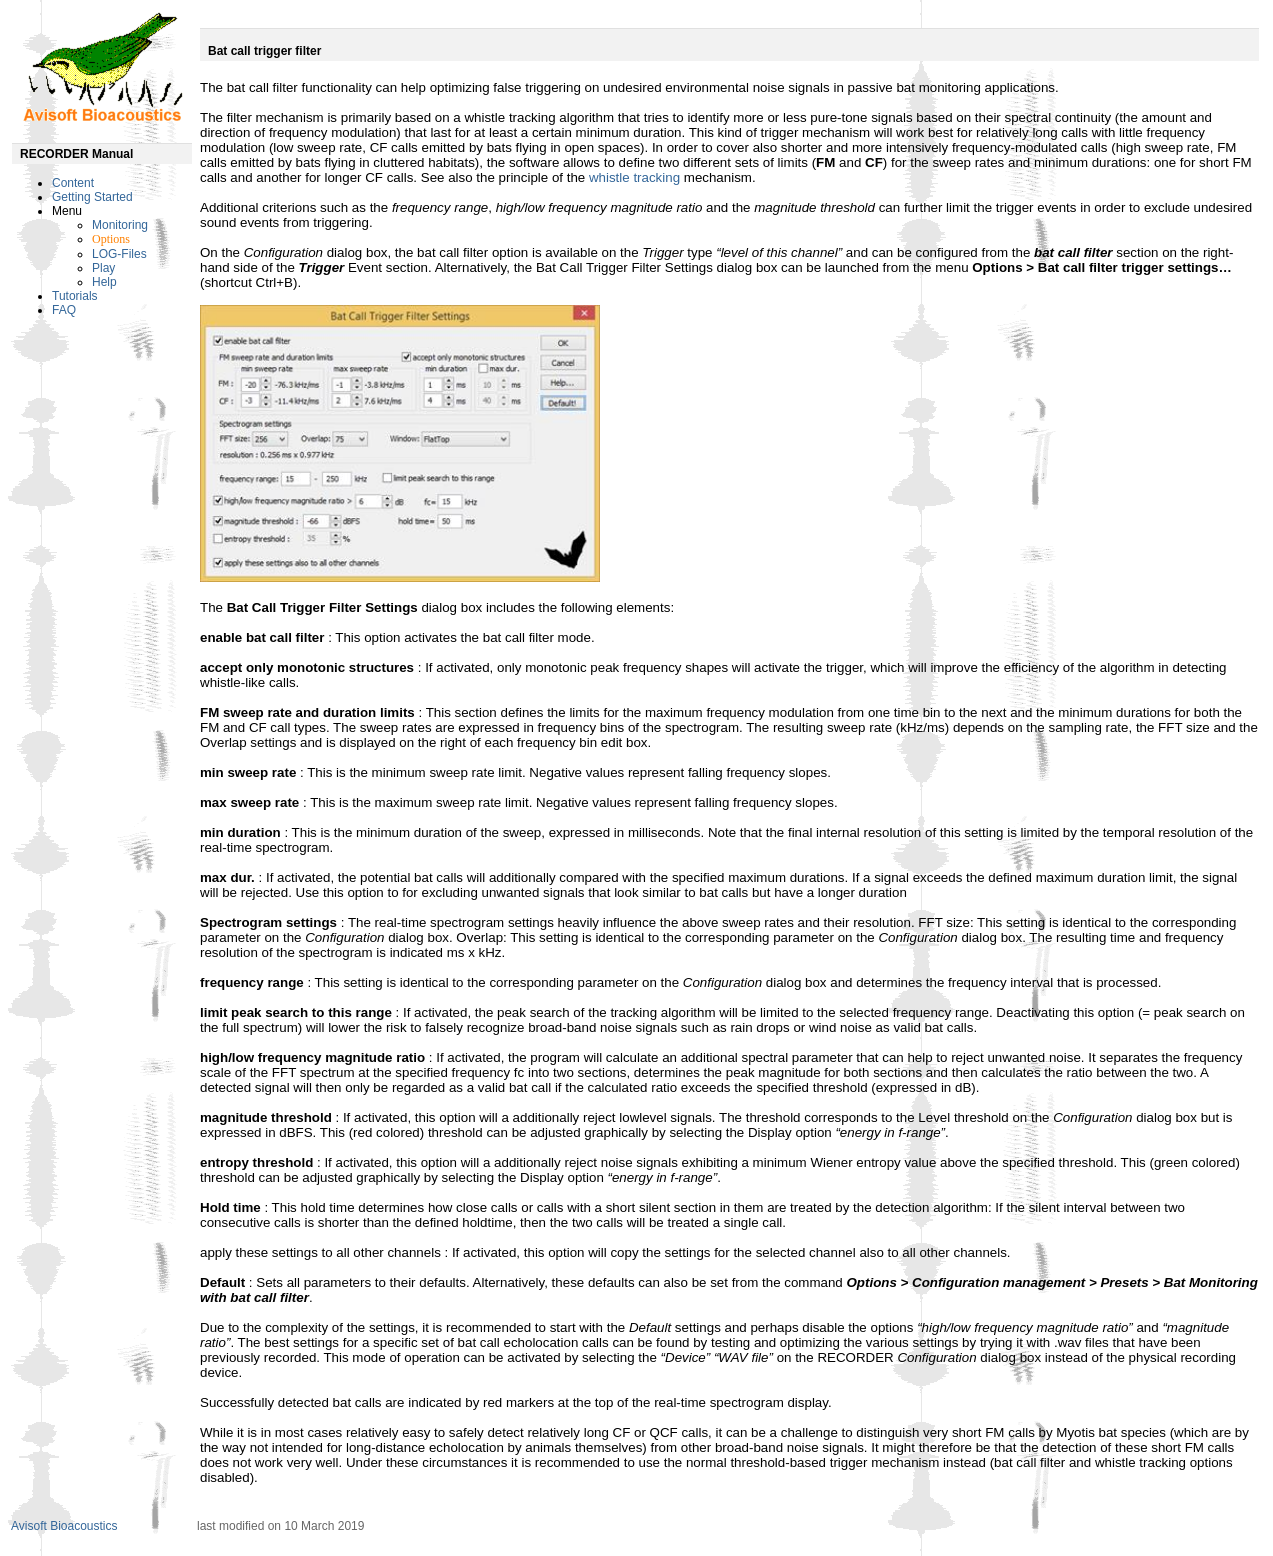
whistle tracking (634, 177)
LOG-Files (119, 254)
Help (104, 282)
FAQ (64, 310)
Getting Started (92, 197)
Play (103, 268)
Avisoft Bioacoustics (64, 1526)
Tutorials (75, 296)
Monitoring (120, 225)
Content (73, 183)
